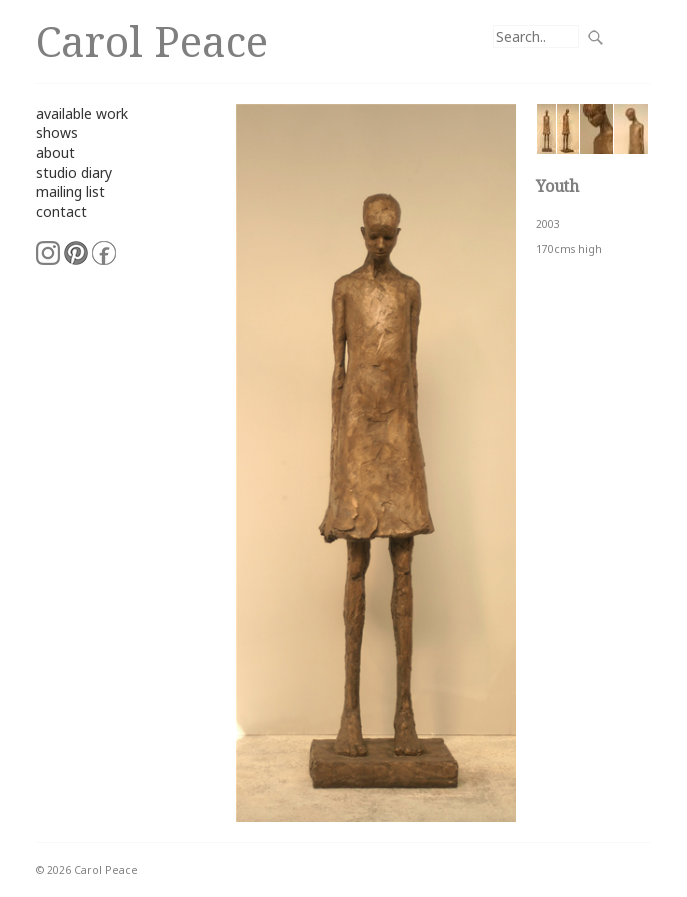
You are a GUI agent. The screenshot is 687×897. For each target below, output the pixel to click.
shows (57, 132)
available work (82, 113)
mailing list (70, 191)
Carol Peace (152, 40)
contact (61, 211)
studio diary (74, 172)
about (55, 152)
